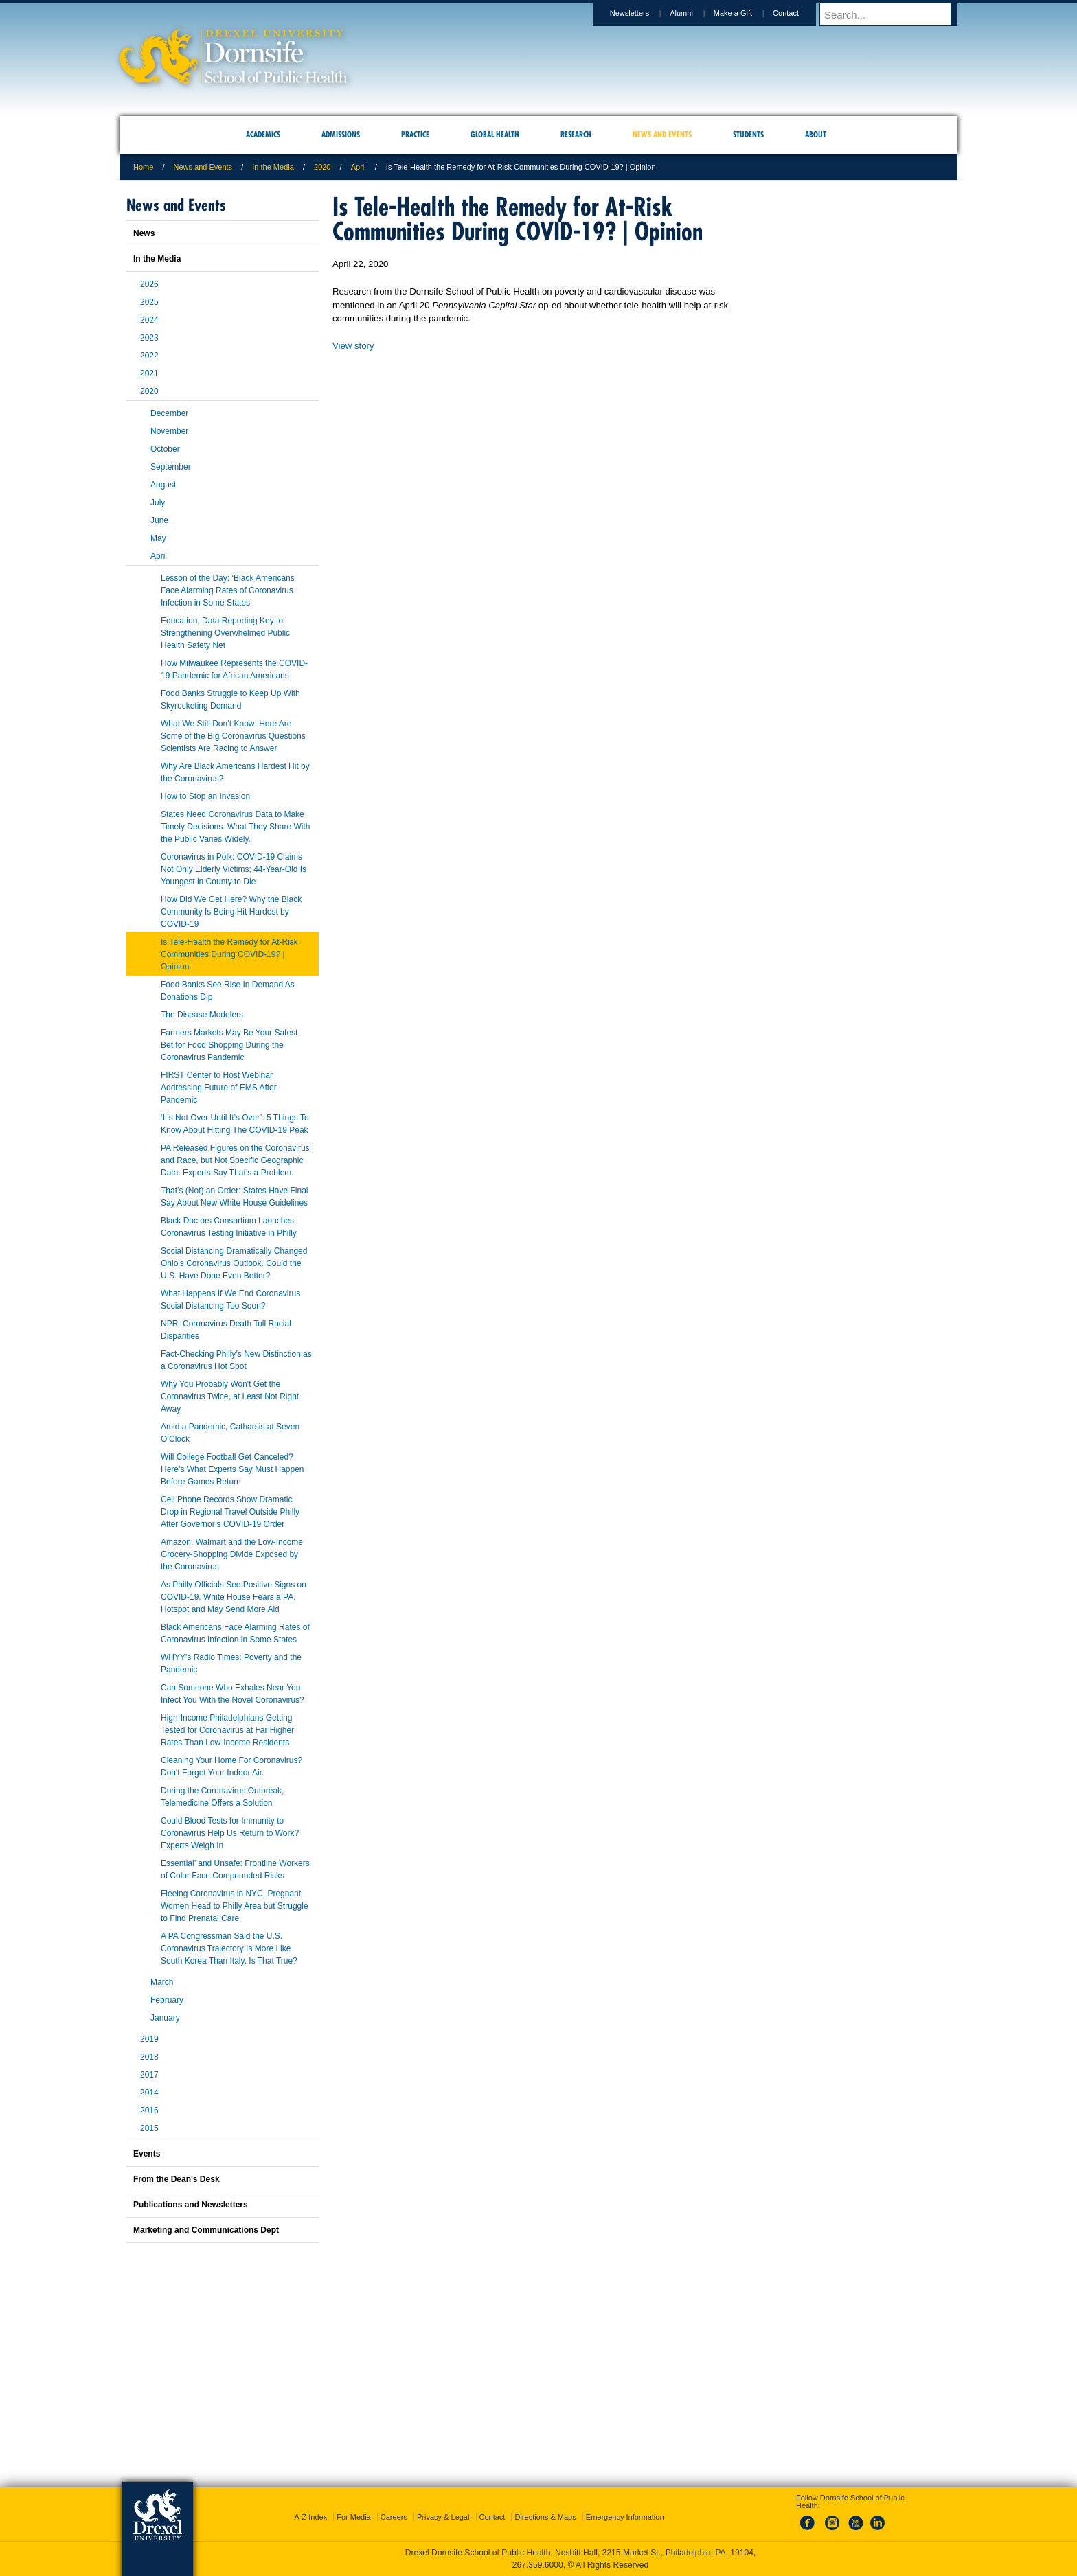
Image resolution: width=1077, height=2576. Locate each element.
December (169, 413)
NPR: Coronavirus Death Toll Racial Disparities (226, 1330)
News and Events (203, 167)
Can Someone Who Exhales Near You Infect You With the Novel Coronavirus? (232, 1694)
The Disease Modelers (202, 1015)
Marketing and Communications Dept (206, 2230)
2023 (149, 338)
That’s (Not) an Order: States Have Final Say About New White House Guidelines (234, 1197)
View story (353, 346)
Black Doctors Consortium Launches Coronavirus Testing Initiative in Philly (229, 1227)
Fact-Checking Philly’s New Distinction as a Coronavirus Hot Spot (236, 1360)
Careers (394, 2517)
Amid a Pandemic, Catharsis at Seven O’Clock (230, 1433)
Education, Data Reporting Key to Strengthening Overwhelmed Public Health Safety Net (225, 633)
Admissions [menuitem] (340, 134)
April (358, 167)
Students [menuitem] (748, 134)
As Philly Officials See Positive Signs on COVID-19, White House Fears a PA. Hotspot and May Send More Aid (233, 1597)
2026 (149, 284)
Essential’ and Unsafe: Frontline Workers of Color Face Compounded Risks (235, 1870)
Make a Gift (746, 13)
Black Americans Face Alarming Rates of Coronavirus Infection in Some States (235, 1633)
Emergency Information (625, 2517)
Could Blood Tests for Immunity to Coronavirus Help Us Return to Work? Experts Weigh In (230, 1833)
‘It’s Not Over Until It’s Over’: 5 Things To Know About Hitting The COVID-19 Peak (235, 1124)
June (159, 520)
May (158, 538)
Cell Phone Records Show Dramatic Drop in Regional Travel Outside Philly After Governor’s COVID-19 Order (230, 1512)
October (165, 449)
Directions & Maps (545, 2517)
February (166, 2000)
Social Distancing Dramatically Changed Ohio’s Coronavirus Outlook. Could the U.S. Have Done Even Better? (234, 1263)
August (163, 485)
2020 (322, 167)
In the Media (273, 167)
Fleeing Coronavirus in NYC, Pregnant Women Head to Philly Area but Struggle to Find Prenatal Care (234, 1906)
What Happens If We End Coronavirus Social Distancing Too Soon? (230, 1300)
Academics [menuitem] (263, 134)
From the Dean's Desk (176, 2179)
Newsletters (642, 13)
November (169, 431)
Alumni (694, 13)
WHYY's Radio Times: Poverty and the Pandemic (231, 1664)
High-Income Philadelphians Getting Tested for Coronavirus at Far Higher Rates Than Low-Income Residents (227, 1730)
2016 (149, 2110)
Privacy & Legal (443, 2517)
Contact (799, 13)
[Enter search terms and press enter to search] (895, 14)
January (165, 2018)
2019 (149, 2039)
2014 (149, 2092)
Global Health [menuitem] (495, 134)
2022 (149, 355)
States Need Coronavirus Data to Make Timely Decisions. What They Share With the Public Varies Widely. (235, 826)
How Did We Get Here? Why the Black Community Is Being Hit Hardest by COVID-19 (231, 912)
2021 (149, 373)
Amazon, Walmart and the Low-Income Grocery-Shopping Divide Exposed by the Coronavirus (232, 1554)
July (157, 502)
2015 (149, 2128)
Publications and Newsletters (190, 2204)
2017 (149, 2075)
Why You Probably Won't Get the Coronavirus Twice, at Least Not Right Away (230, 1396)
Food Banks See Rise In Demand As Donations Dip (228, 991)
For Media (354, 2517)
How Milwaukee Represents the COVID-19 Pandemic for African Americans (234, 669)
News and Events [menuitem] (662, 134)
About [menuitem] (815, 134)
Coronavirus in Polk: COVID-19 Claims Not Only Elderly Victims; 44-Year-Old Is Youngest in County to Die (233, 869)
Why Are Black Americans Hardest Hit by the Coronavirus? (235, 772)
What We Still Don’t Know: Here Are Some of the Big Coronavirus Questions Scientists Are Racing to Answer (233, 736)
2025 (149, 302)
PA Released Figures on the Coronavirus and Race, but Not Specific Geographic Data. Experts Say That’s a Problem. (235, 1160)
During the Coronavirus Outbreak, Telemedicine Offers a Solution (222, 1797)
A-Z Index (310, 2517)
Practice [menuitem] (415, 134)
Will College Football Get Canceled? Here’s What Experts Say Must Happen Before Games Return (232, 1469)
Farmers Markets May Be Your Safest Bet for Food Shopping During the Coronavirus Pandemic (229, 1045)
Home (143, 167)
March (161, 1982)
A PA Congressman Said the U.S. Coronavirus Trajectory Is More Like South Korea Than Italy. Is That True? (229, 1948)
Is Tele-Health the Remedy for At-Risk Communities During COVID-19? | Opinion (229, 954)
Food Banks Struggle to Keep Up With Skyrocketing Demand (230, 700)
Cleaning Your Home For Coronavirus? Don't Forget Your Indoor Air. (231, 1767)
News (144, 233)
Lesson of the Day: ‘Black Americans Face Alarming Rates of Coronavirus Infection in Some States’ (228, 590)
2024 (149, 320)
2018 (149, 2057)
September (170, 467)
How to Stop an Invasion (205, 796)
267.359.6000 (537, 2565)
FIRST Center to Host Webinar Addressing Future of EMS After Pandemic (219, 1087)
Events (146, 2154)
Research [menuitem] (575, 134)
